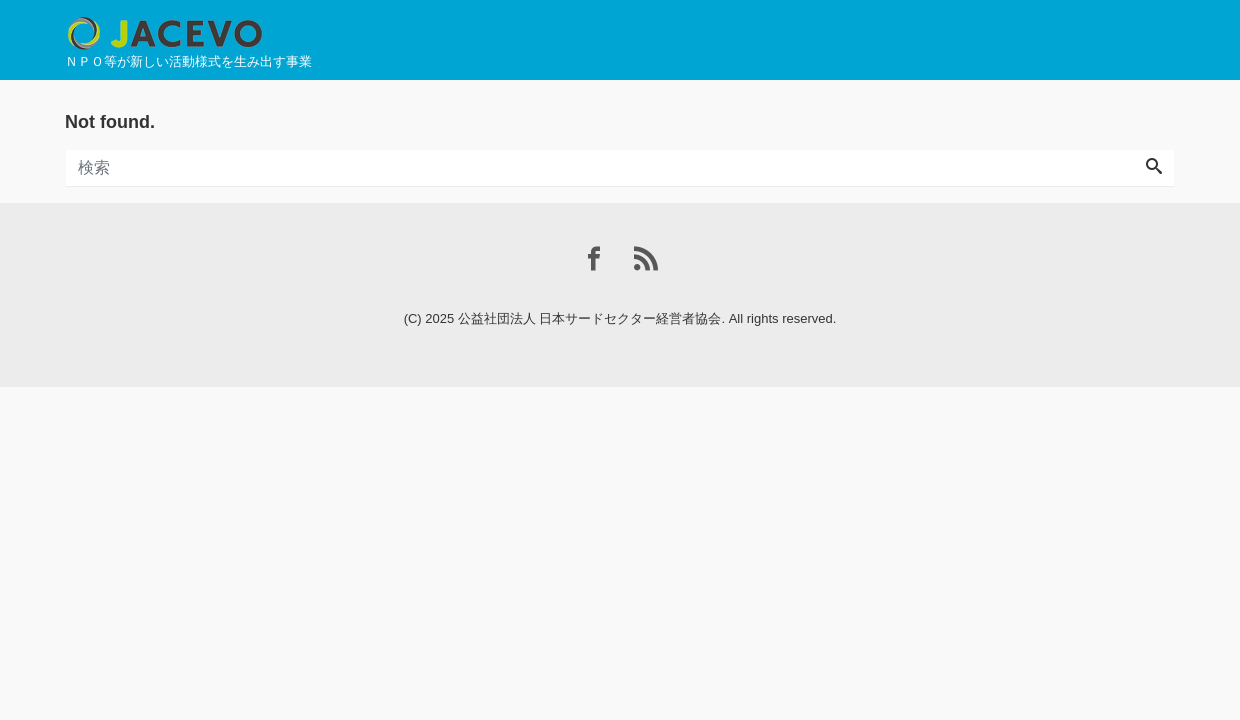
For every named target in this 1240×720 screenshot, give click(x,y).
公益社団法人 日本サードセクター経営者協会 (590, 318)
